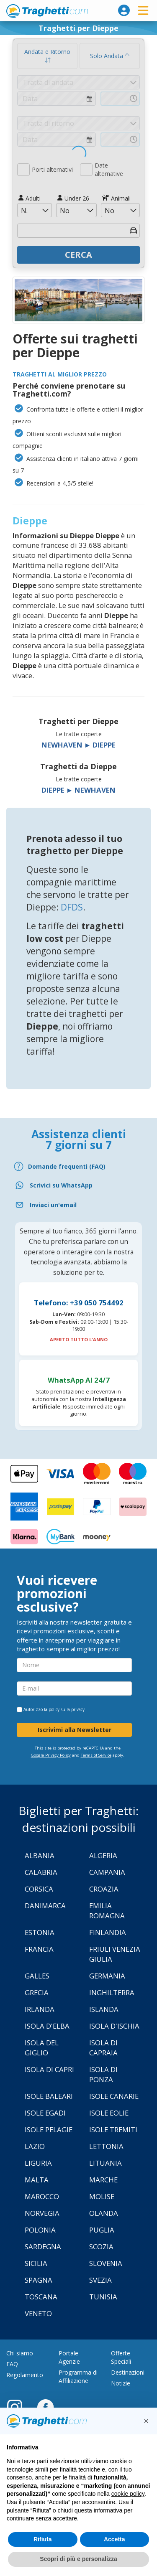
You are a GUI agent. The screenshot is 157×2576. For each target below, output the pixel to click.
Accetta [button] (114, 2539)
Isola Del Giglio (42, 2047)
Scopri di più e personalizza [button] (78, 2559)
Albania (39, 1855)
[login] (124, 10)
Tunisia (103, 2296)
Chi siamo (19, 2353)
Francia (39, 1949)
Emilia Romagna (107, 1910)
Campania (107, 1872)
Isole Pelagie (48, 2129)
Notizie (120, 2383)
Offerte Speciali (121, 2357)
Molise (101, 2196)
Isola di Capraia (103, 2047)
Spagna (38, 2280)
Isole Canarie (114, 2096)
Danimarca (45, 1905)
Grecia (37, 1992)
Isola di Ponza (103, 2074)
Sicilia (36, 2263)
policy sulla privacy (67, 1709)
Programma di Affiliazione (78, 2376)
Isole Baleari (49, 2096)
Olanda (103, 2213)
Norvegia (42, 2213)
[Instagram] (18, 2407)
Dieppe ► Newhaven (78, 790)
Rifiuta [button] (42, 2539)
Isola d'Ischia (114, 2026)
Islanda (103, 2009)
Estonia (39, 1932)
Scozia (101, 2246)
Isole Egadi (45, 2113)
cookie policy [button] (127, 2493)
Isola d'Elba (47, 2026)
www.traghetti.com (47, 10)
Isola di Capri (49, 2069)
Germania (107, 1976)
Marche (103, 2179)
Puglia (101, 2230)
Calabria (41, 1872)
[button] (146, 2421)
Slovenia (105, 2263)
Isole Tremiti (113, 2129)
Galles (37, 1976)
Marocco (42, 2196)
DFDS (72, 907)
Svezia (100, 2280)
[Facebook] (45, 2407)
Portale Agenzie (69, 2357)
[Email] (78, 1205)
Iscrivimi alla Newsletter (74, 1730)
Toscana (41, 2296)
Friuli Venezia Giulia (114, 1954)
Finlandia (107, 1932)
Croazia (103, 1889)
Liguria (38, 2163)
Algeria (103, 1855)
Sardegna (43, 2246)
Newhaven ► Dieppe (78, 745)
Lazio (35, 2146)
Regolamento (24, 2375)
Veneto (38, 2313)
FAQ (12, 2364)
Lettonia (106, 2146)
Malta (37, 2179)
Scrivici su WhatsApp (61, 1185)
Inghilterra (111, 1992)
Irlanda (39, 2009)
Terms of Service (96, 1755)
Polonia (40, 2230)
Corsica (39, 1889)
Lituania (105, 2163)
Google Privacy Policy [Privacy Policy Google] (51, 1755)
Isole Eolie (109, 2113)
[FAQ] (78, 1166)
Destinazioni (127, 2372)
